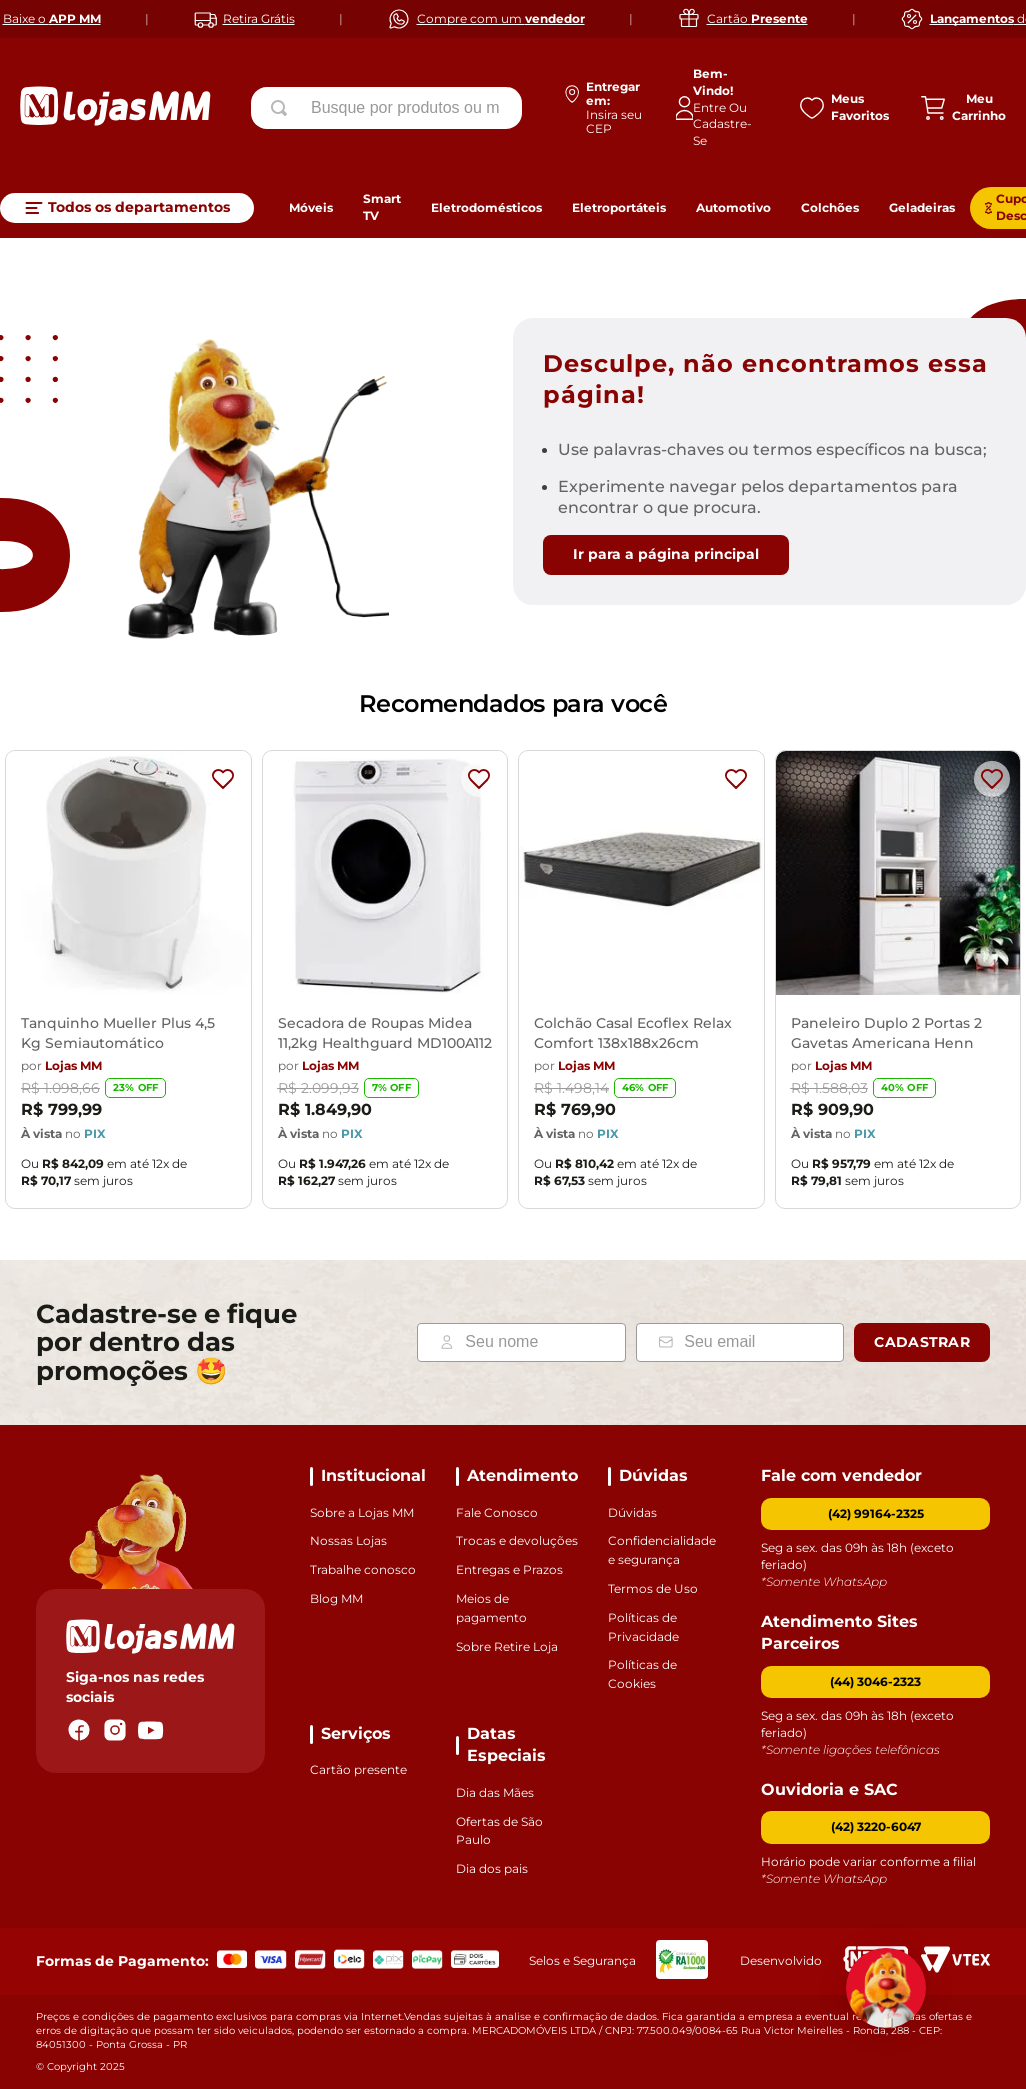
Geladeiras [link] (922, 207)
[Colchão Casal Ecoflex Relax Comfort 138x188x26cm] (641, 985)
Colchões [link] (830, 207)
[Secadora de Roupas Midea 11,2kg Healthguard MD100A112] (385, 985)
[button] (875, 1682)
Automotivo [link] (733, 207)
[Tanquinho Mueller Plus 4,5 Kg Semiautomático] (128, 985)
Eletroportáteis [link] (619, 207)
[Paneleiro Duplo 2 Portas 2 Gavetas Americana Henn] (898, 985)
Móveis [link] (311, 207)
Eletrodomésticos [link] (486, 207)
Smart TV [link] (382, 207)
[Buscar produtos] (283, 108)
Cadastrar (922, 1342)
